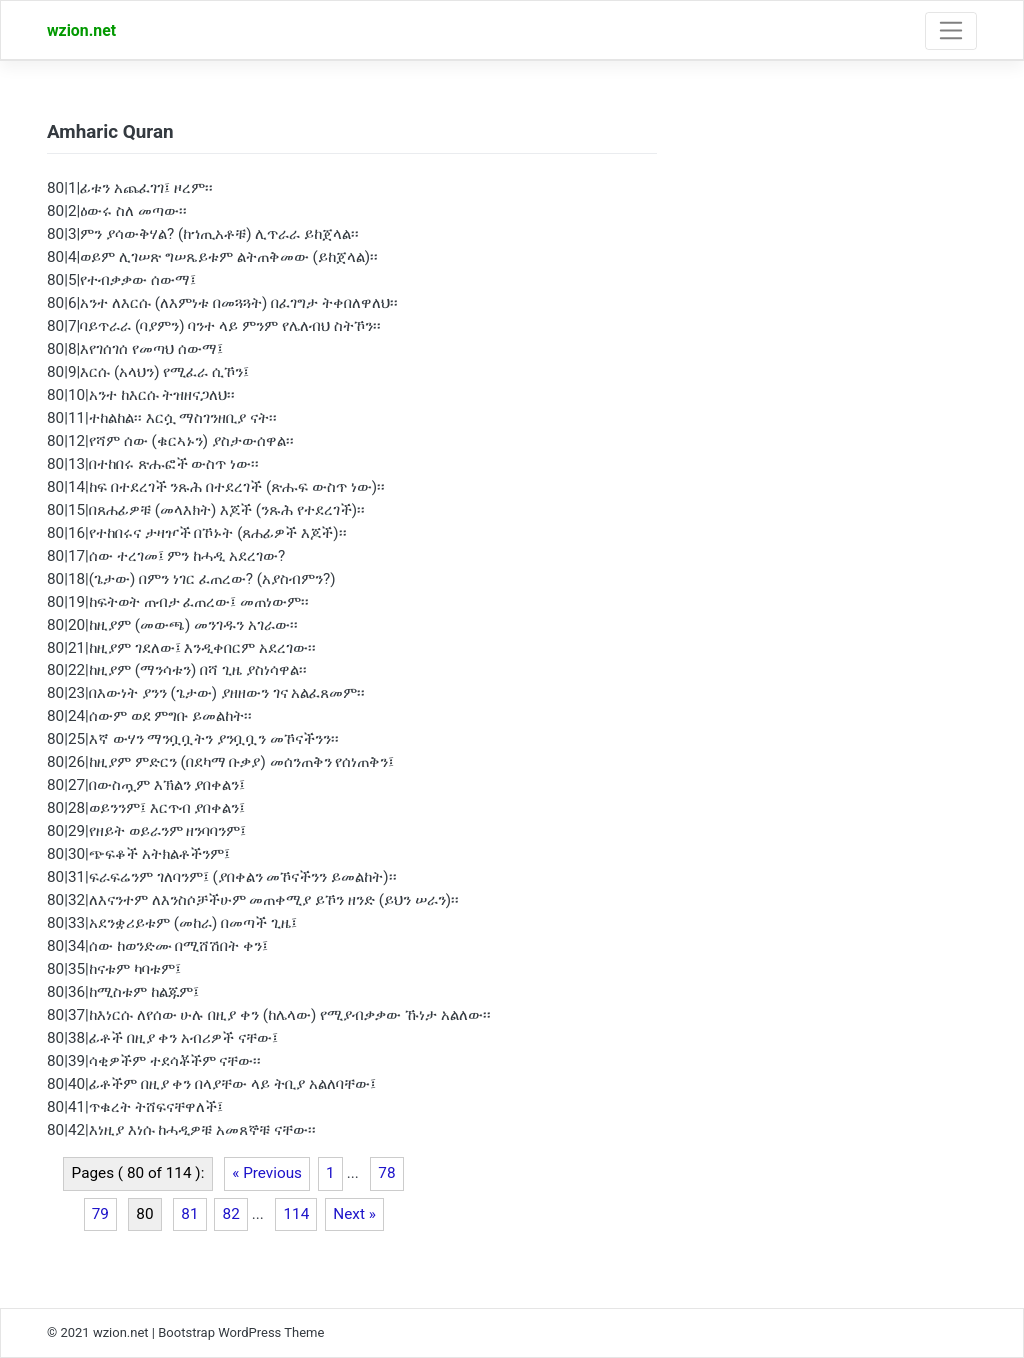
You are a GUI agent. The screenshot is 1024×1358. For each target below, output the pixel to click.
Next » (354, 1214)
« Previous (267, 1173)
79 (100, 1214)
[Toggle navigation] (951, 31)
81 (189, 1214)
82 (231, 1214)
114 (296, 1214)
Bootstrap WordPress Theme (241, 1332)
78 (386, 1173)
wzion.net (81, 30)
